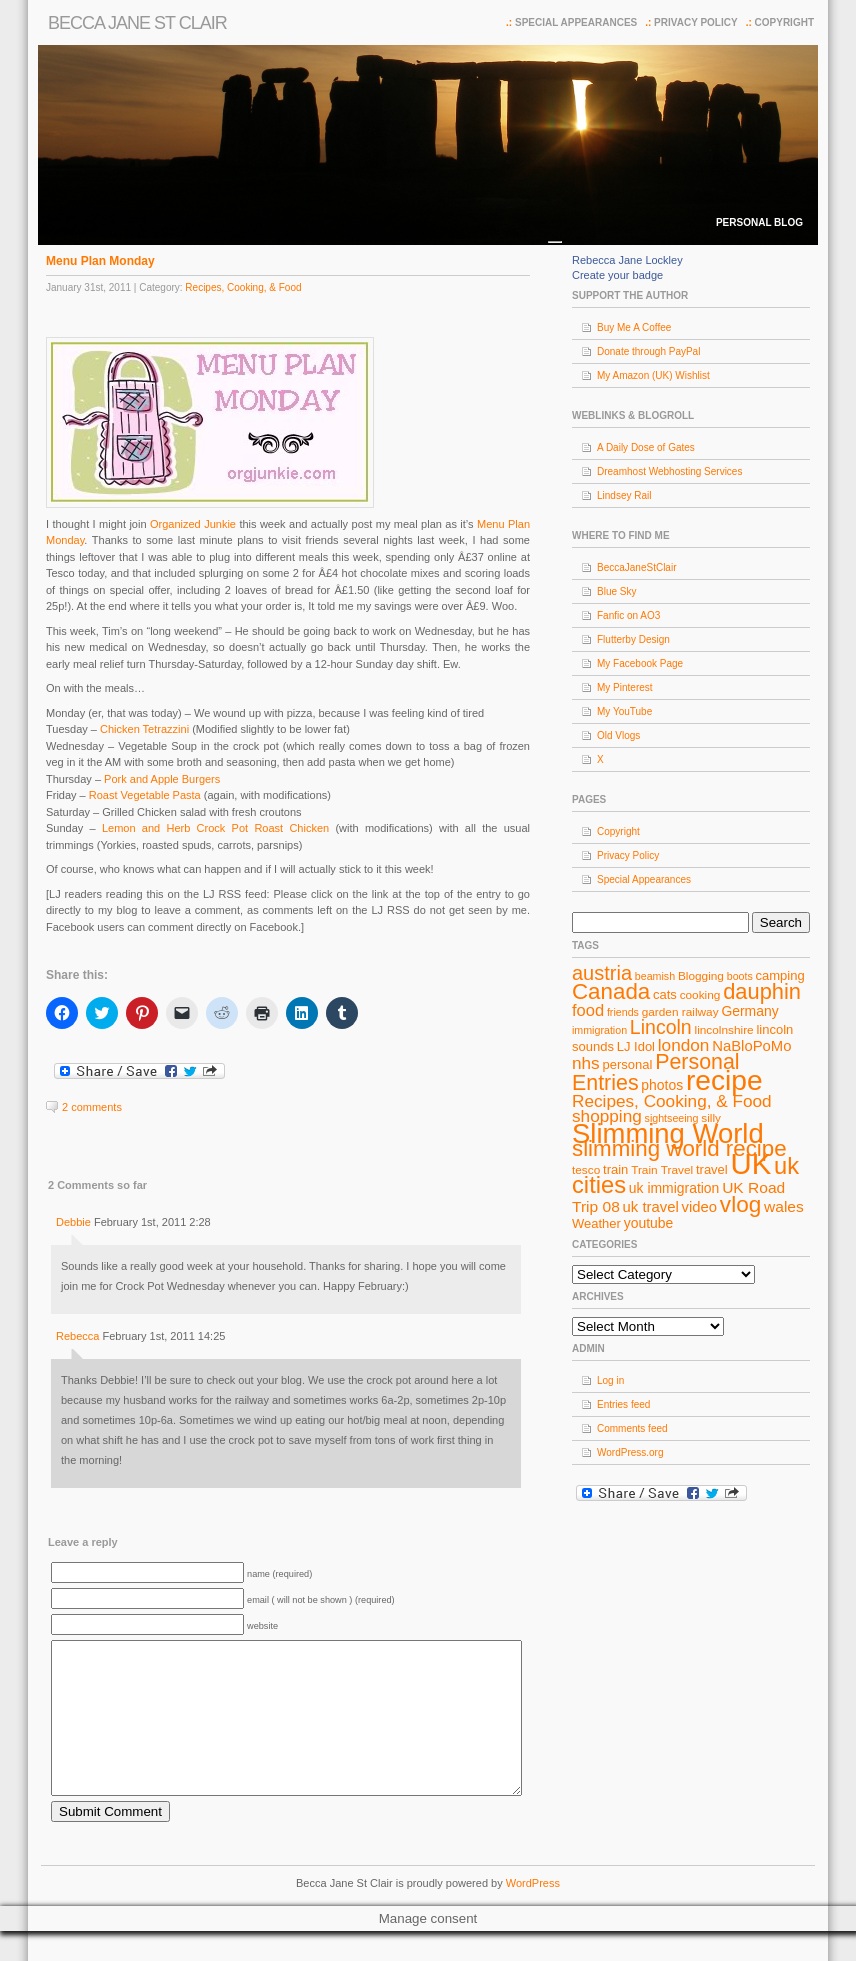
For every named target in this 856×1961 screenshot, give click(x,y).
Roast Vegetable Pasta (145, 795)
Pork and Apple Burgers (162, 779)
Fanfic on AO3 (628, 615)
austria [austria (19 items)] (602, 973)
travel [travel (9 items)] (712, 1169)
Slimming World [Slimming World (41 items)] (668, 1133)
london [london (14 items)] (684, 1045)
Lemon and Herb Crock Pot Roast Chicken (215, 828)
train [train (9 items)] (615, 1169)
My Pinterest (625, 687)
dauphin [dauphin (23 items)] (762, 991)
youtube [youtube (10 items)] (649, 1223)
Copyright (784, 22)
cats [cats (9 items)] (665, 994)
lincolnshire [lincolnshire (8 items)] (724, 1030)
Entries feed (623, 1404)
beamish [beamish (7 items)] (655, 976)
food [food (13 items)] (588, 1010)
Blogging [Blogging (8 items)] (701, 976)
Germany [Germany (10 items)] (749, 1011)
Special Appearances (576, 22)
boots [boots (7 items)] (740, 976)
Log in (610, 1380)
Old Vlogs (618, 735)
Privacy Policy (696, 22)
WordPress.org (630, 1452)
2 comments (92, 1107)
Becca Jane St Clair (137, 23)
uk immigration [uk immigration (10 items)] (674, 1188)
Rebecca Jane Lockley (627, 260)
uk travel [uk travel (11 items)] (651, 1207)
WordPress (533, 1913)
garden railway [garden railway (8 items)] (680, 1012)
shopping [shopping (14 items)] (607, 1116)
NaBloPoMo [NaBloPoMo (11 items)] (751, 1046)
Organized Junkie (193, 524)
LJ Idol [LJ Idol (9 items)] (636, 1046)
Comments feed (632, 1428)
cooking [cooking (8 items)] (700, 995)
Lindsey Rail (624, 495)
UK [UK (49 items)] (751, 1163)
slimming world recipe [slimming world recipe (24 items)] (679, 1148)
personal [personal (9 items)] (628, 1064)
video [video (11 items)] (700, 1207)
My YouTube (624, 711)
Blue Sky (616, 591)
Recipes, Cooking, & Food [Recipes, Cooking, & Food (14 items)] (672, 1101)
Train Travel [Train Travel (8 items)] (662, 1170)
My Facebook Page (640, 663)
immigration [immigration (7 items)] (599, 1030)
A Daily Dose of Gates (646, 447)
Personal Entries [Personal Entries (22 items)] (656, 1072)
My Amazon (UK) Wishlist (653, 375)
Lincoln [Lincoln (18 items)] (661, 1027)
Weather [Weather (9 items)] (596, 1223)
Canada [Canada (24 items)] (611, 991)
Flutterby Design (633, 639)
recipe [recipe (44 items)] (724, 1080)
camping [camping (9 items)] (780, 975)
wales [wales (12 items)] (784, 1206)
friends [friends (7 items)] (623, 1012)
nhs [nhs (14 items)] (586, 1063)
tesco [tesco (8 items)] (586, 1170)
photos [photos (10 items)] (662, 1085)
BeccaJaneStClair (636, 567)
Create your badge (617, 275)
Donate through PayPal (648, 351)
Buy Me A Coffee (634, 327)
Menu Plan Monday (100, 261)
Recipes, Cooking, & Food (243, 287)
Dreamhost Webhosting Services (669, 471)
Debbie (73, 1222)
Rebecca (77, 1336)
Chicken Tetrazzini (146, 729)
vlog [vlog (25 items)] (740, 1204)
